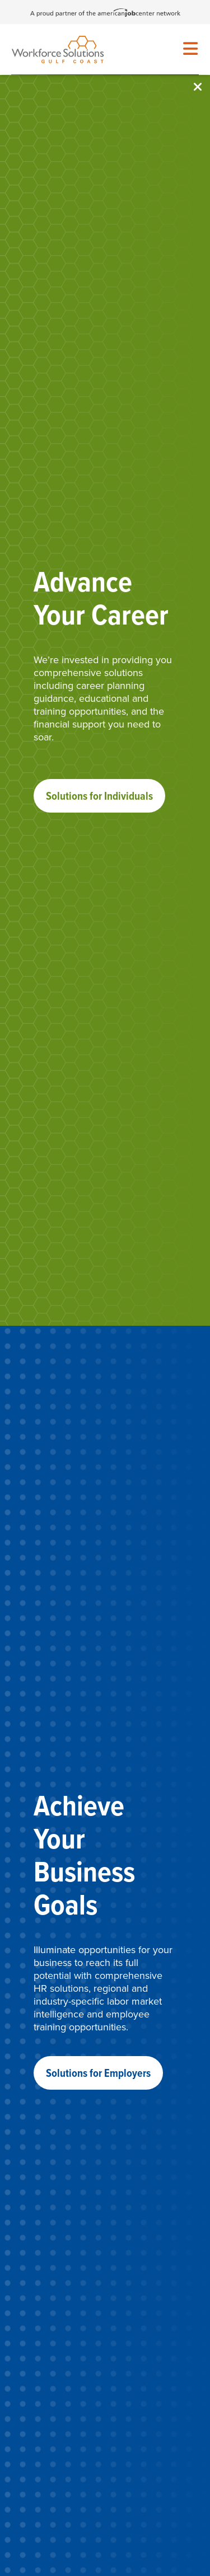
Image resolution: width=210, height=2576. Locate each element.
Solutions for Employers (98, 2072)
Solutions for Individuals (99, 795)
